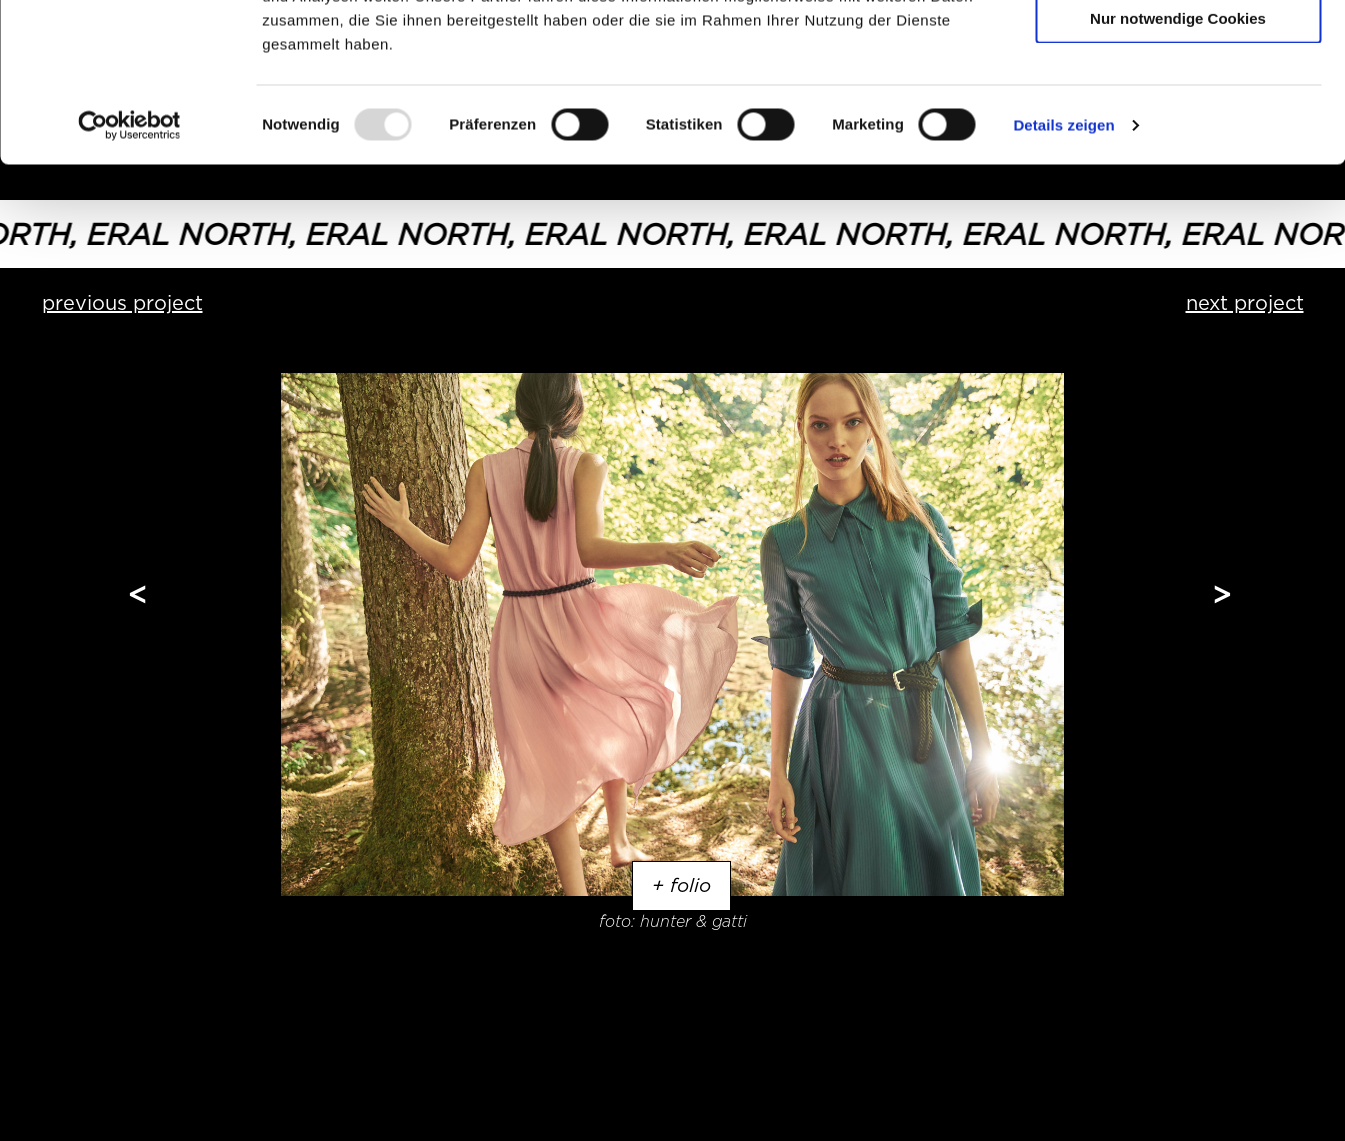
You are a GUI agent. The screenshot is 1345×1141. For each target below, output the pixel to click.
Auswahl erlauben (1178, 108)
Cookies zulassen (1178, 49)
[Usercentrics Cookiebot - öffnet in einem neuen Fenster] (129, 274)
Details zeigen (1063, 273)
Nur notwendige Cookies (1178, 166)
